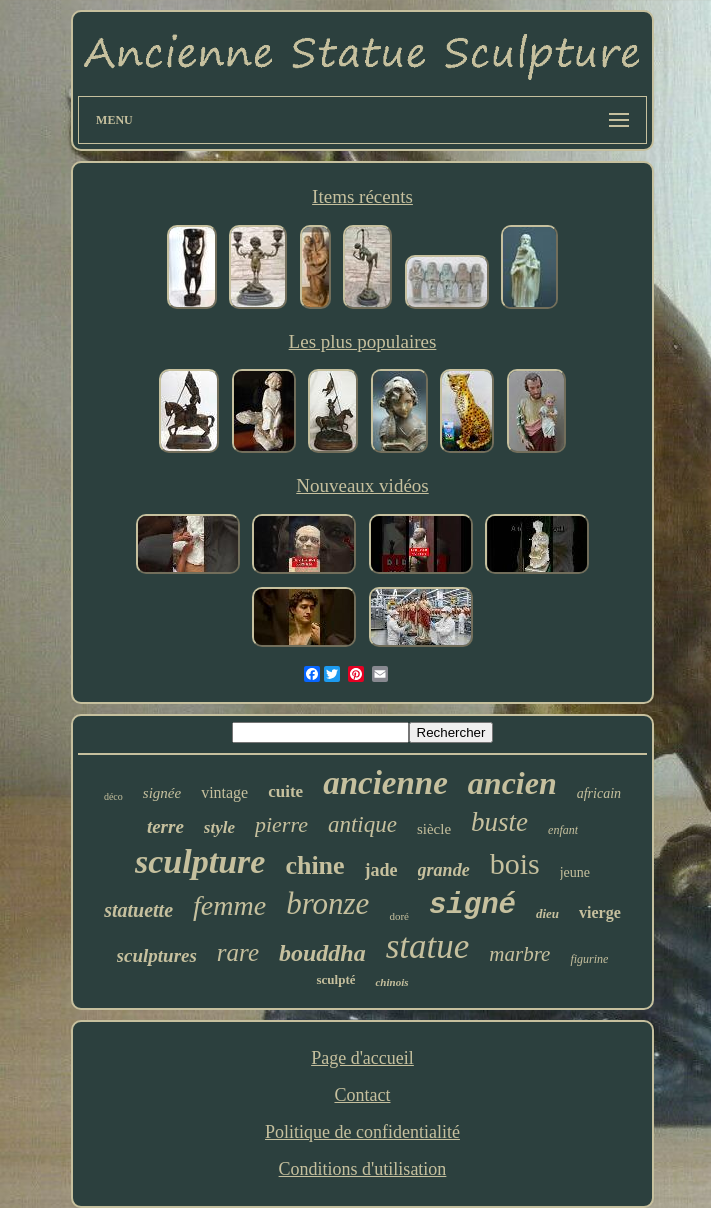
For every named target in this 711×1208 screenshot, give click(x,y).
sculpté (335, 979)
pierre (281, 824)
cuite (285, 791)
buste (499, 822)
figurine (589, 959)
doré (399, 916)
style (219, 827)
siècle (434, 829)
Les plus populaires (363, 341)
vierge (600, 912)
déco (113, 796)
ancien (512, 783)
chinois (391, 982)
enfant (563, 830)
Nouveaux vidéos (362, 485)
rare (238, 952)
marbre (519, 954)
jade (381, 870)
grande (444, 870)
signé (472, 905)
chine (314, 865)
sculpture (200, 861)
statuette (138, 910)
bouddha (322, 953)
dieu (547, 913)
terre (165, 826)
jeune (575, 872)
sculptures (157, 955)
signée (162, 793)
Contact (362, 1095)
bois (515, 863)
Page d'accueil (362, 1058)
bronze (327, 903)
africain (599, 793)
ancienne (385, 783)
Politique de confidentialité (362, 1132)
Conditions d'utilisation (363, 1169)
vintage (224, 792)
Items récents (362, 196)
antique (362, 824)
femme (229, 905)
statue (428, 946)
